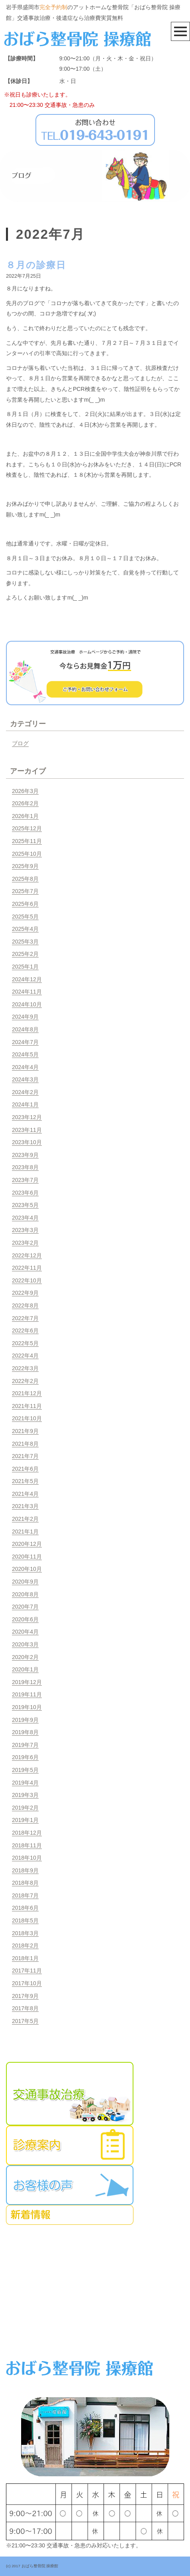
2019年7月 (25, 1745)
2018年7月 (25, 1895)
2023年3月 (25, 1230)
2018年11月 (27, 1845)
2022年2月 (25, 1381)
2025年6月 (25, 904)
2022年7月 (25, 1318)
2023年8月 (25, 1167)
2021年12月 (27, 1393)
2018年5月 (25, 1920)
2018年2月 (25, 1945)
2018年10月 (27, 1858)
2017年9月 (25, 1996)
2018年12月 (27, 1833)
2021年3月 (25, 1506)
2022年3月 (25, 1368)
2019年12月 (27, 1682)
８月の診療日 (36, 265)
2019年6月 (25, 1757)
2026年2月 (25, 803)
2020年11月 (27, 1556)
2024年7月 (25, 1042)
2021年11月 (27, 1406)
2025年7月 (25, 891)
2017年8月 (25, 2008)
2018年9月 (25, 1870)
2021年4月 (25, 1494)
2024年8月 (25, 1029)
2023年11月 (27, 1130)
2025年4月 (25, 929)
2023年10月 (27, 1142)
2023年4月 (25, 1218)
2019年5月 (25, 1770)
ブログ (20, 743)
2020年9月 (25, 1581)
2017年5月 (25, 2021)
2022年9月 (25, 1293)
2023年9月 (25, 1155)
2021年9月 (25, 1431)
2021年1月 (25, 1531)
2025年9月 (25, 866)
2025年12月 (27, 828)
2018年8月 (25, 1883)
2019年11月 (27, 1694)
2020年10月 (27, 1569)
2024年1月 (25, 1104)
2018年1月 (25, 1958)
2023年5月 (25, 1205)
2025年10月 (27, 854)
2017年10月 (27, 1983)
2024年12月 (27, 979)
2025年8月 (25, 879)
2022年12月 (27, 1255)
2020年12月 (27, 1544)
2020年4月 (25, 1631)
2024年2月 (25, 1092)
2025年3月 (25, 941)
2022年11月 (27, 1268)
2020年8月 (25, 1594)
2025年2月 (25, 954)
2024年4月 (25, 1067)
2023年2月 (25, 1243)
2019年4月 (25, 1782)
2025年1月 (25, 966)
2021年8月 (25, 1444)
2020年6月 (25, 1619)
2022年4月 (25, 1355)
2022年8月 (25, 1305)
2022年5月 (25, 1343)
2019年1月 (25, 1820)
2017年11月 (27, 1970)
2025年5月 (25, 916)
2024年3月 (25, 1079)
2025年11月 (27, 841)
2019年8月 (25, 1732)
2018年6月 (25, 1908)
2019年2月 (25, 1807)
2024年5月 (25, 1054)
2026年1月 (25, 816)
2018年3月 (25, 1933)
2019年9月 (25, 1720)
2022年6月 (25, 1330)
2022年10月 (27, 1280)
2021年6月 (25, 1469)
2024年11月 (27, 991)
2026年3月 (25, 791)
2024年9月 (25, 1016)
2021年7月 (25, 1456)
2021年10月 (27, 1418)
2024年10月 (27, 1004)
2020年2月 (25, 1657)
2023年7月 (25, 1180)
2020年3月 (25, 1644)
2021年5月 (25, 1481)
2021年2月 (25, 1519)
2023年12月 (27, 1117)
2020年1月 (25, 1669)
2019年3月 (25, 1795)
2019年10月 (27, 1707)
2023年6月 (25, 1192)
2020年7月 (25, 1606)
